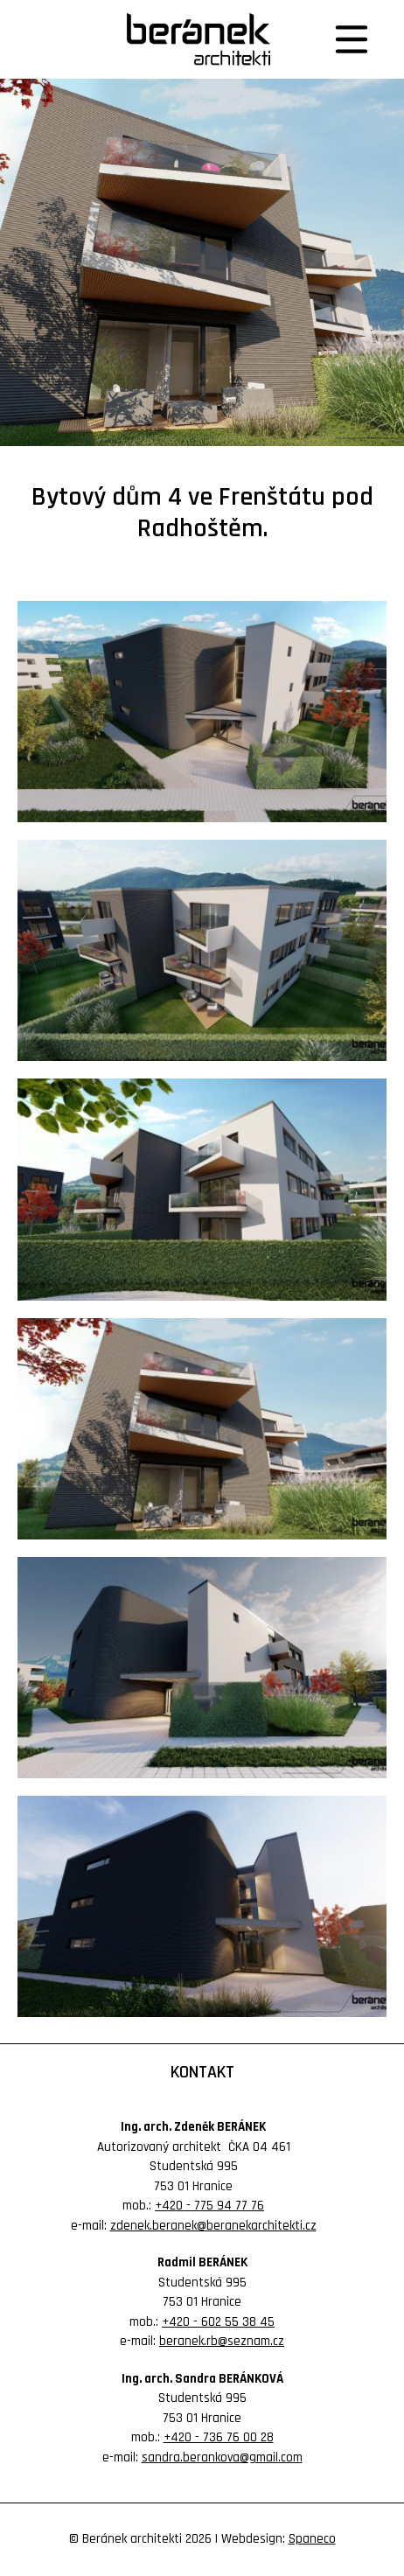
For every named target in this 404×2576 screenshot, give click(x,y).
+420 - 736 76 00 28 (219, 2437)
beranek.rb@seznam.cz (221, 2341)
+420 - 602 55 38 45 (218, 2322)
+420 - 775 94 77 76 (209, 2205)
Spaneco (312, 2539)
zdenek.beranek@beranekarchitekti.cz (213, 2225)
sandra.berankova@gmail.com (222, 2457)
